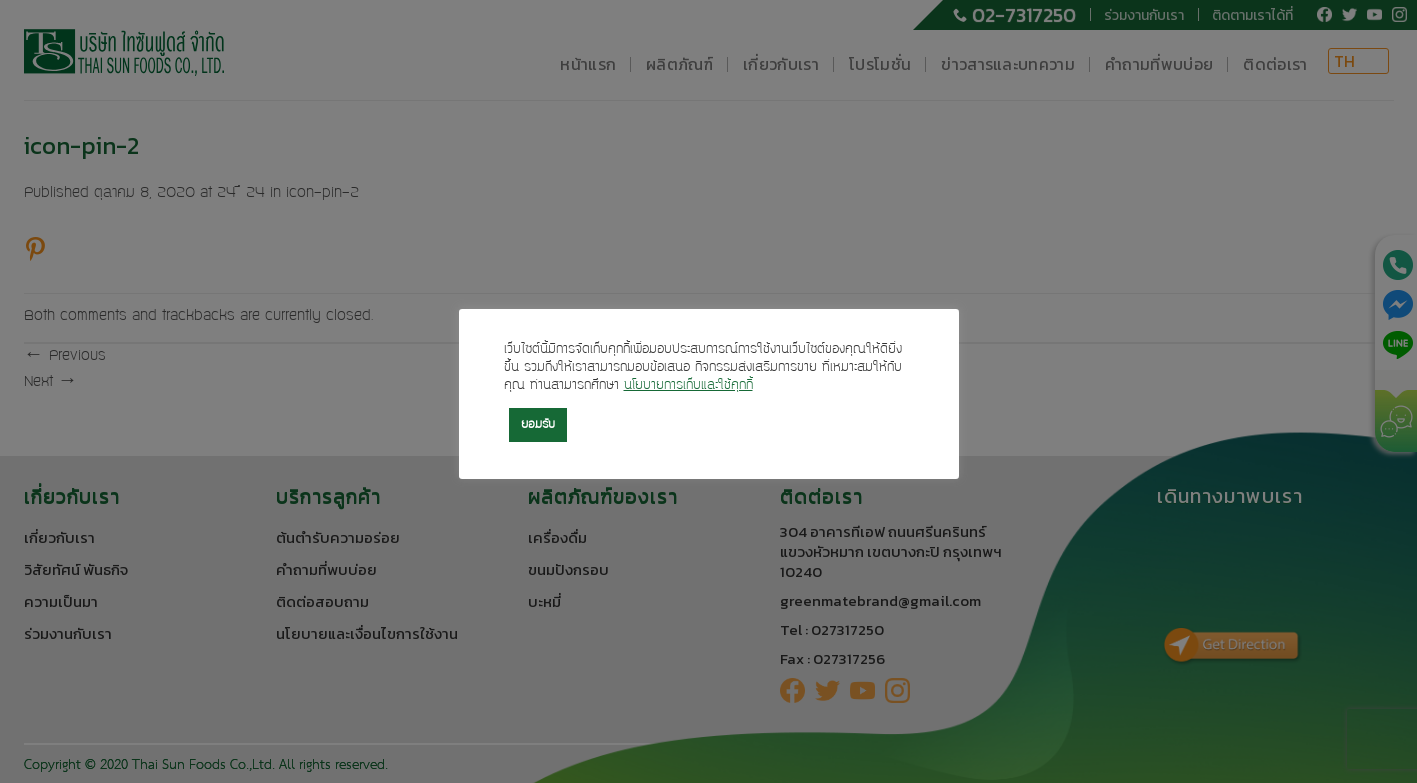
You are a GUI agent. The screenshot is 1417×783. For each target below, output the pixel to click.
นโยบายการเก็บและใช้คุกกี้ (688, 386)
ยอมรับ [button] (538, 425)
